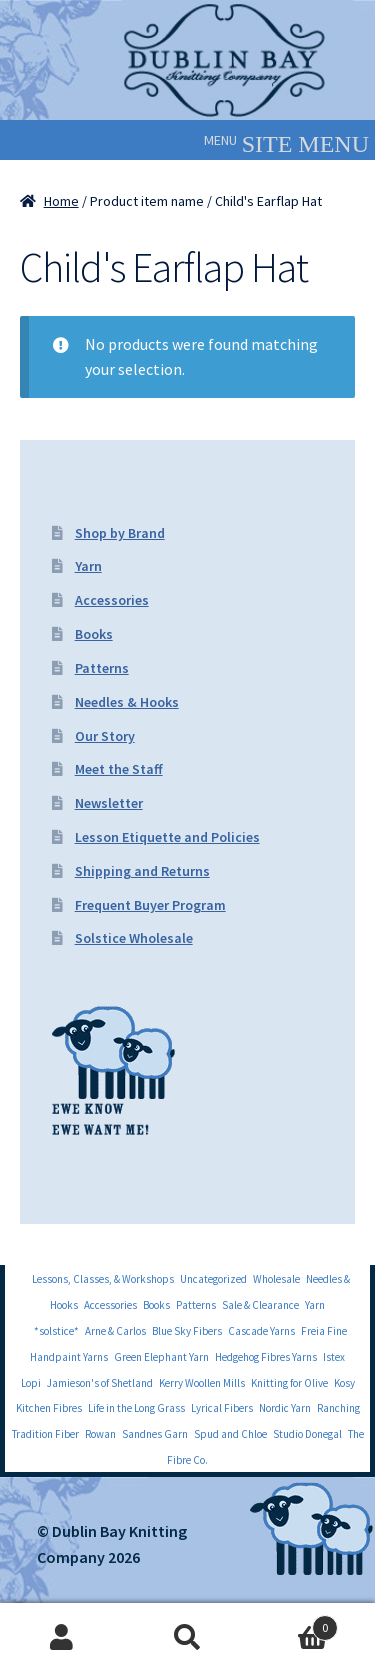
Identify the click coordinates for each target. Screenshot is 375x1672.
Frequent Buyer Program (150, 905)
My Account (62, 1638)
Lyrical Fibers (222, 1408)
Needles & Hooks (127, 702)
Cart (294, 1623)
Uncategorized (213, 1279)
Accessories (112, 600)
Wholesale (276, 1279)
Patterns (102, 668)
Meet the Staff (119, 769)
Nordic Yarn (285, 1408)
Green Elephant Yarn (161, 1357)
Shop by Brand (120, 533)
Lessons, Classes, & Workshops (103, 1279)
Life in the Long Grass (136, 1408)
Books (94, 634)
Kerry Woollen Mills (202, 1383)
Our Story (105, 736)
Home (61, 201)
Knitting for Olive (289, 1383)
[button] (220, 140)
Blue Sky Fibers (187, 1331)
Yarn (88, 566)
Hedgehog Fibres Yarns (266, 1357)
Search (187, 1638)
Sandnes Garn (155, 1434)
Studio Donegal (307, 1434)
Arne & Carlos (115, 1331)
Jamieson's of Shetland (100, 1383)
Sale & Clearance (260, 1305)
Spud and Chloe (230, 1434)
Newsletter (109, 803)
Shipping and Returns (142, 871)
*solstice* (56, 1331)
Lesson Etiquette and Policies (167, 837)
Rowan (100, 1434)
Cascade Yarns (261, 1331)
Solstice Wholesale (134, 938)
